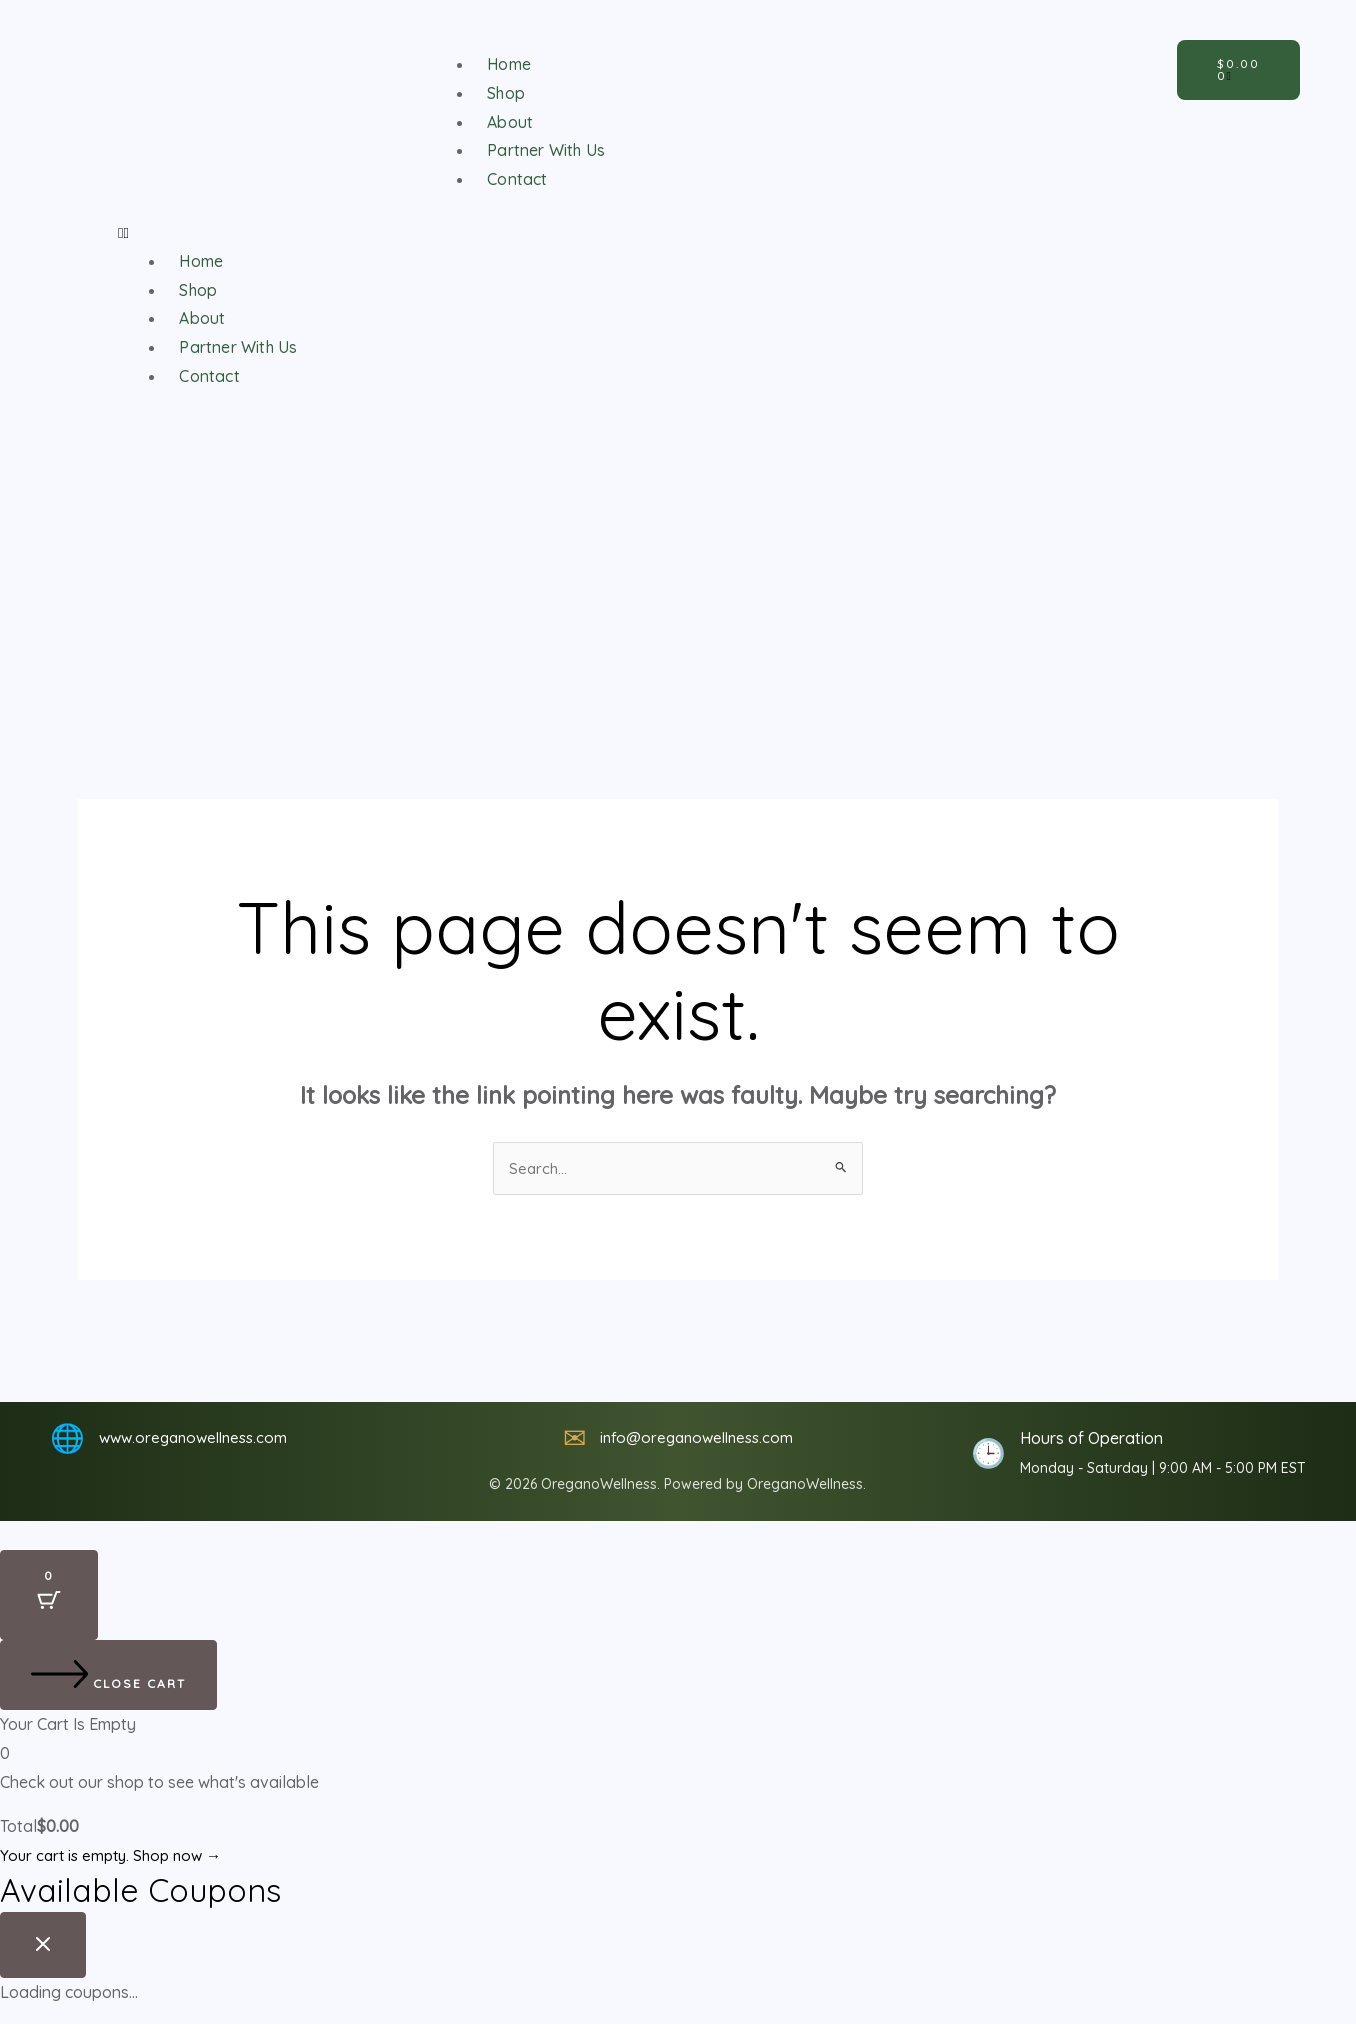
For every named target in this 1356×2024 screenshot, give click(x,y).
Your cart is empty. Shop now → (116, 1857)
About (505, 121)
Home (506, 63)
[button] (522, 232)
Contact (512, 178)
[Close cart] (108, 1677)
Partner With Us (546, 149)
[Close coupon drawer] (43, 1946)
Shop (502, 92)
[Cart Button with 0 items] (49, 1597)
